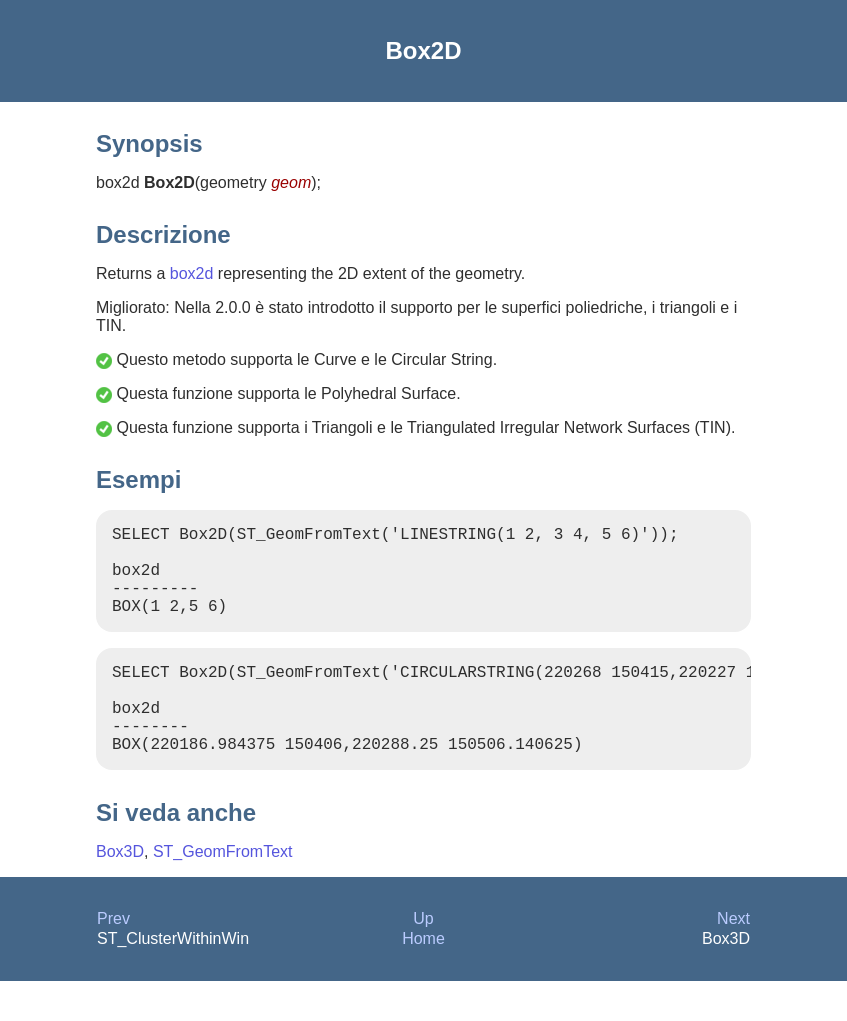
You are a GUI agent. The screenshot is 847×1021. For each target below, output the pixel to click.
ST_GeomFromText (223, 891)
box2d (192, 273)
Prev (113, 958)
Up (423, 958)
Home (423, 978)
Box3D (120, 891)
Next (733, 958)
